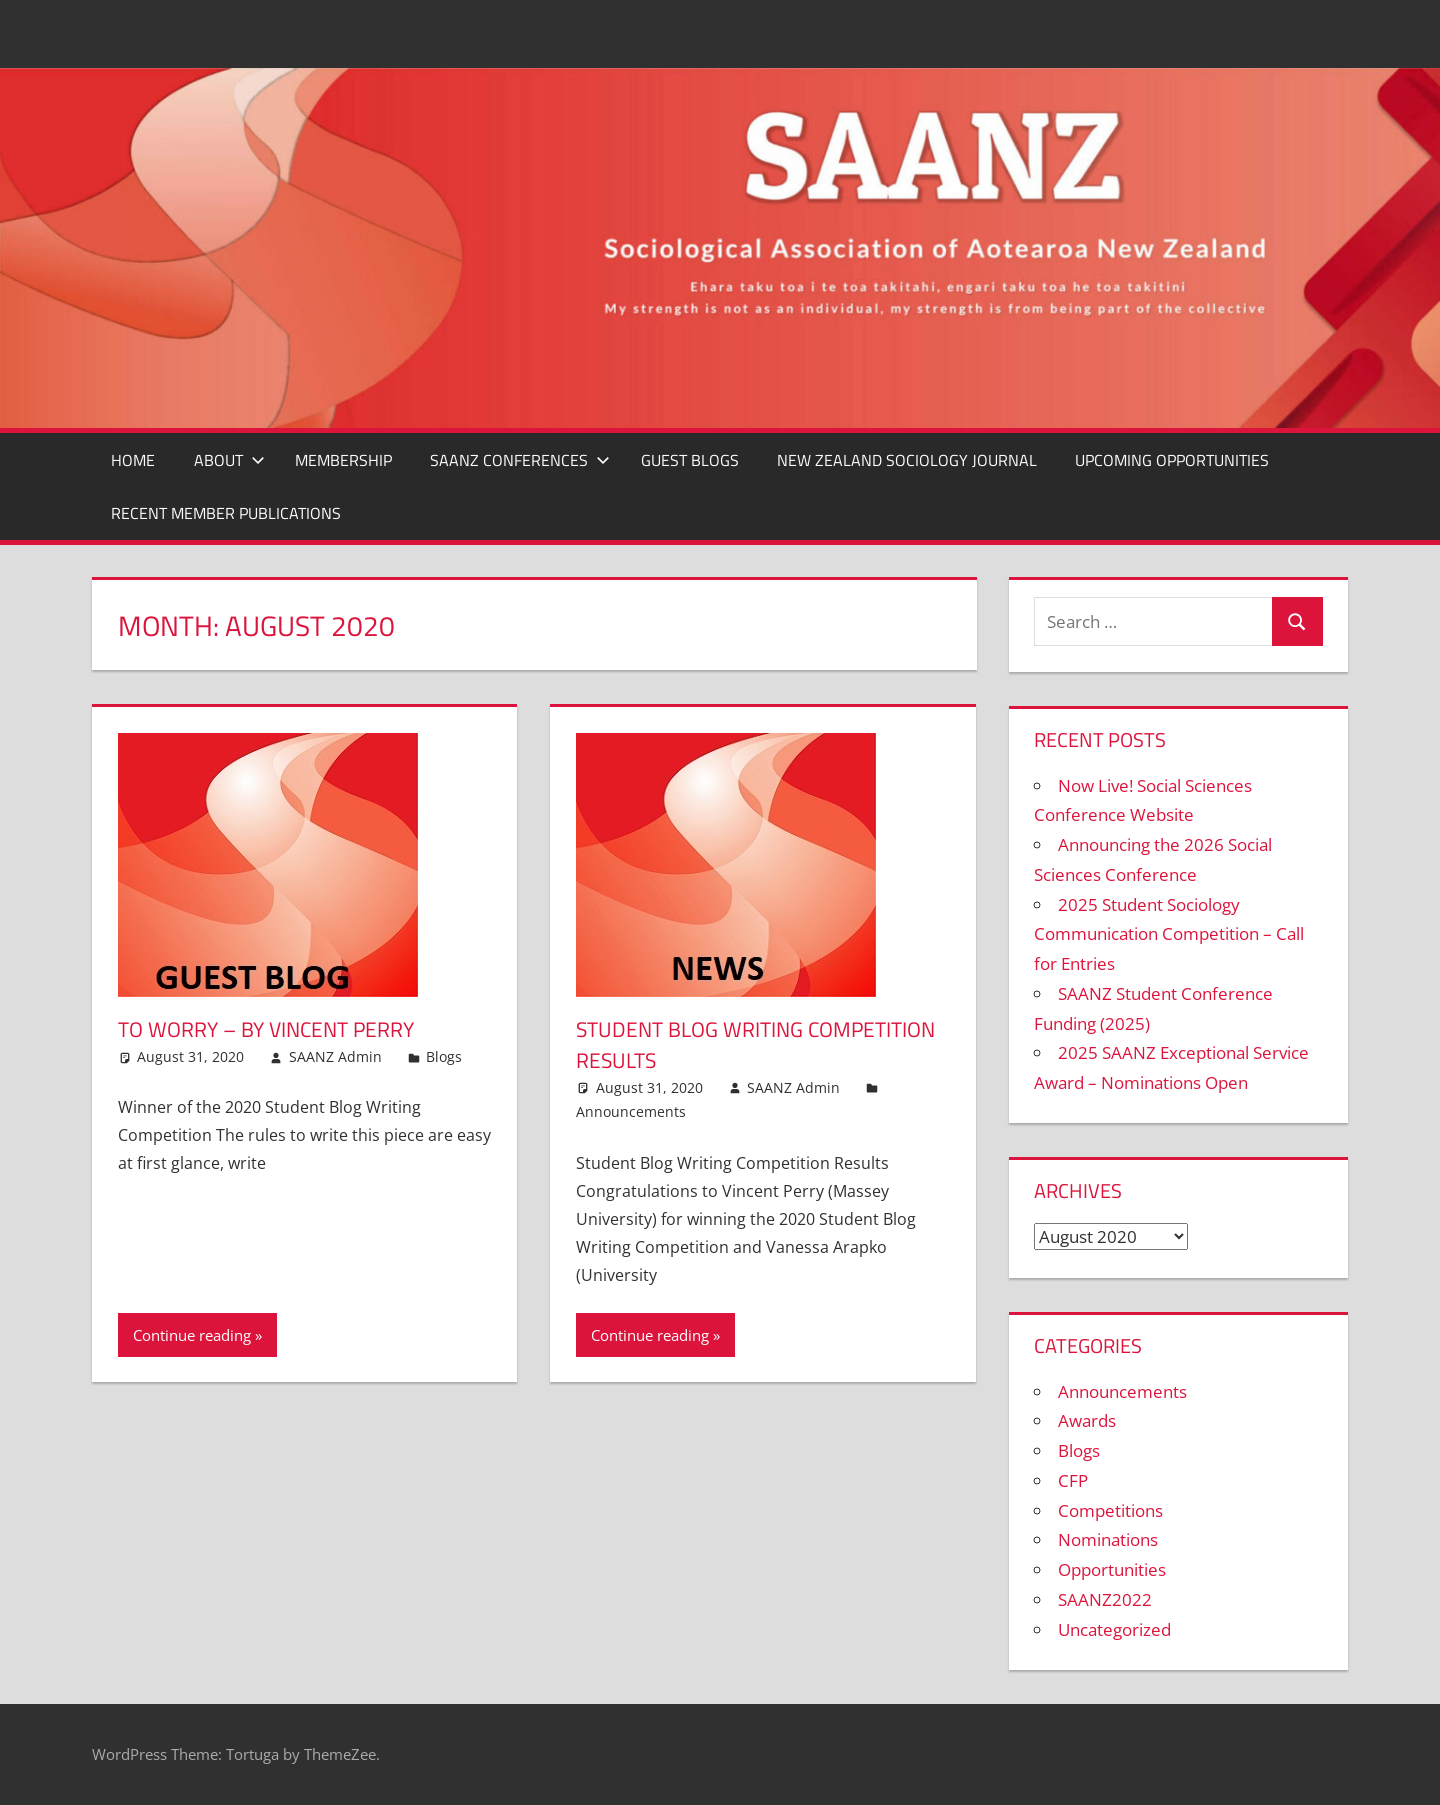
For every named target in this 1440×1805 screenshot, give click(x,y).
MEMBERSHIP (343, 460)
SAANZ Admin (335, 1056)
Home (133, 460)
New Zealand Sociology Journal (907, 460)
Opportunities (1112, 1569)
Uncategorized (1114, 1629)
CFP (1073, 1480)
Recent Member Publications (226, 513)
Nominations (1108, 1539)
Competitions (1110, 1510)
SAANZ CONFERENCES (520, 460)
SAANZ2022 (1105, 1599)
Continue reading (192, 1335)
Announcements (631, 1111)
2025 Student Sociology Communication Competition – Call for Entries (1169, 934)
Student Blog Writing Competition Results (695, 1044)
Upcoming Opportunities (1172, 460)
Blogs (444, 1056)
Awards (1087, 1420)
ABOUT (229, 460)
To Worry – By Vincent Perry (275, 1029)
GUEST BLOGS (690, 460)
